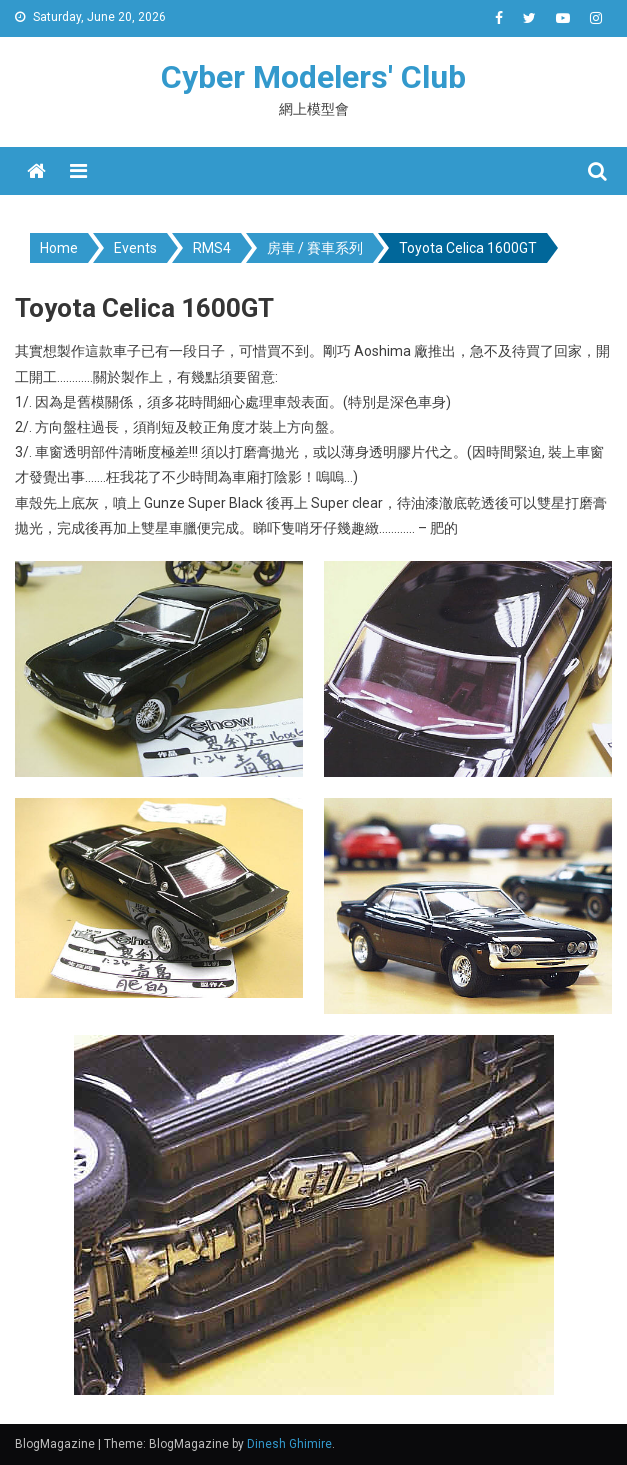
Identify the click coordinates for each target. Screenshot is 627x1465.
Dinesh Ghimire (289, 1444)
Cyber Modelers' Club (313, 77)
